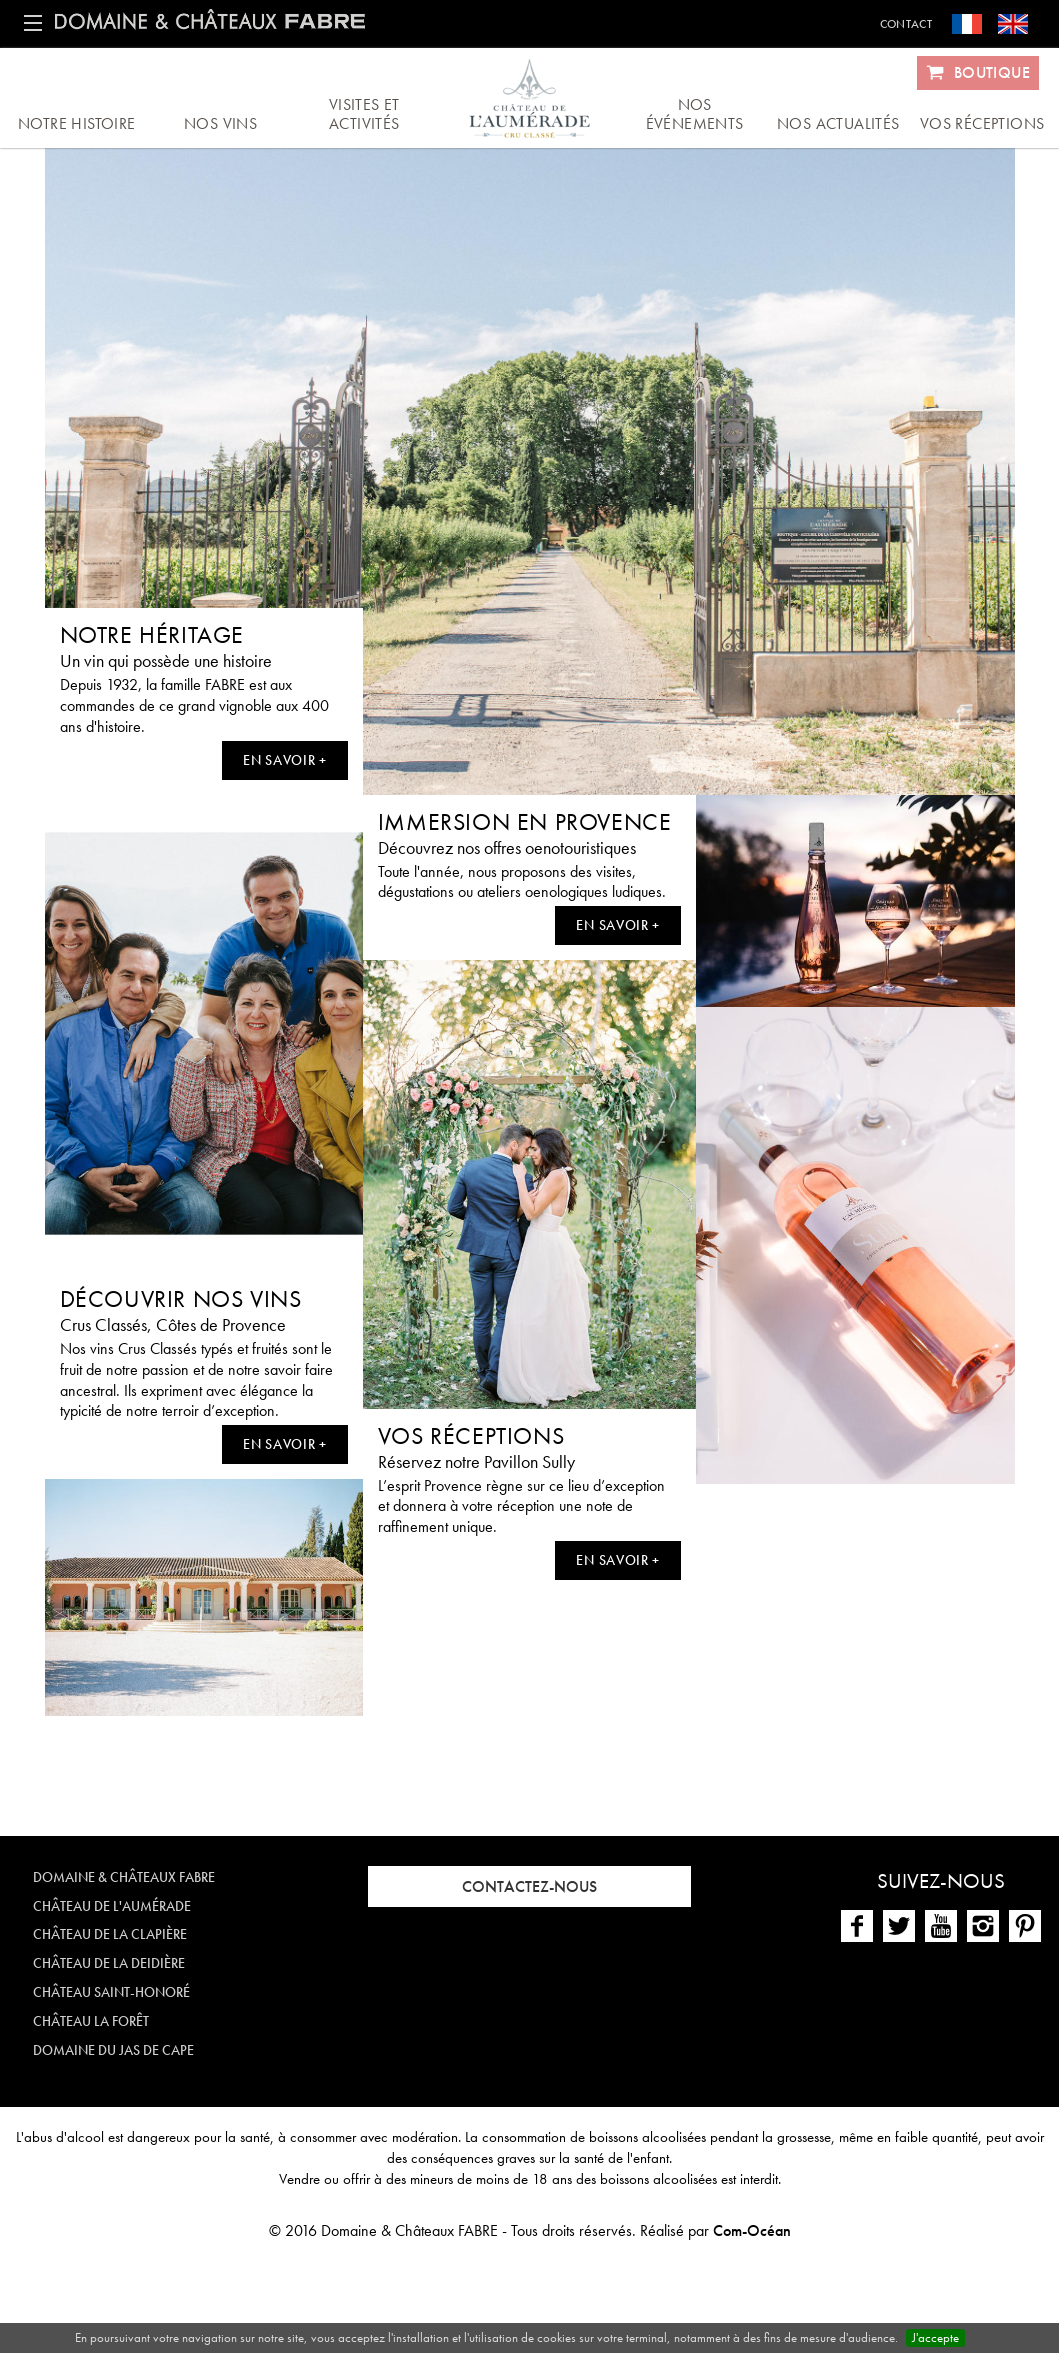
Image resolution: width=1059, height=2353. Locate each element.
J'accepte (935, 2337)
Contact (906, 24)
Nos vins (220, 123)
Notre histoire (77, 123)
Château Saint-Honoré (111, 1992)
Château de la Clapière (110, 1934)
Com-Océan (752, 2230)
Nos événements (695, 114)
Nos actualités (838, 123)
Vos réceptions (982, 123)
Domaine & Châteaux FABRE (124, 1877)
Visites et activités (364, 114)
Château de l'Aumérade (112, 1906)
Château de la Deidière (109, 1963)
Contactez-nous (529, 1886)
